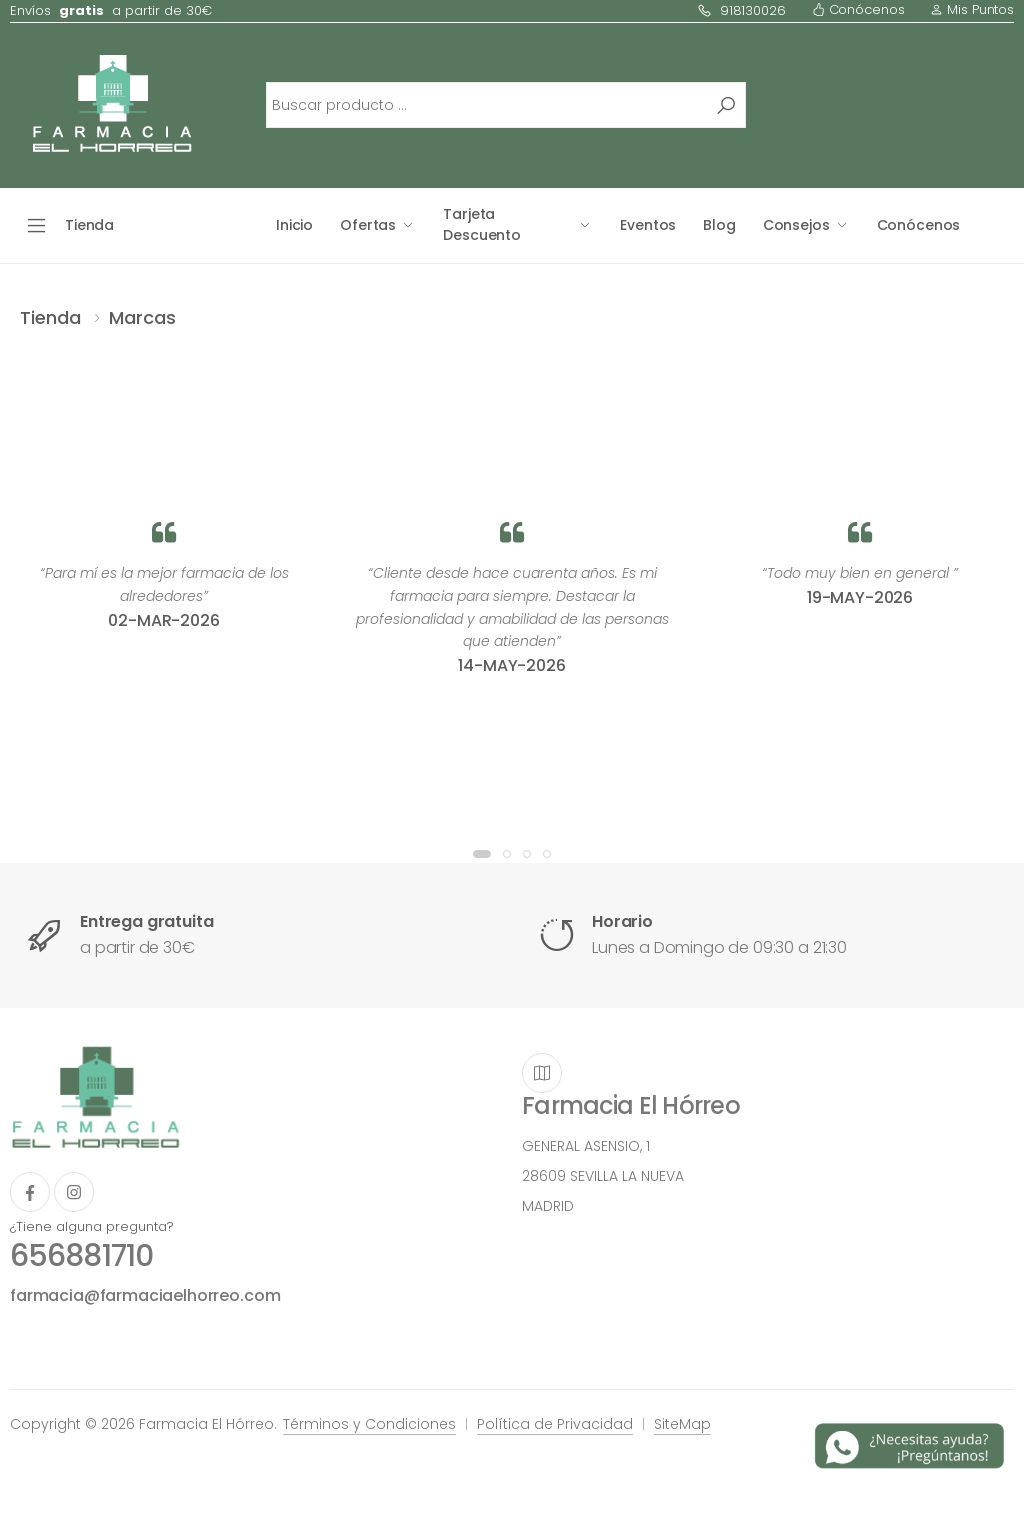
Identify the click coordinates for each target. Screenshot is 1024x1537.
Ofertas (368, 225)
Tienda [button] (89, 225)
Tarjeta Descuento (482, 224)
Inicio (294, 225)
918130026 (741, 10)
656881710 (81, 1256)
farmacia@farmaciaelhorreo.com (145, 1295)
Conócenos (858, 9)
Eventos (648, 225)
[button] (482, 854)
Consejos (796, 225)
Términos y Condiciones (369, 1424)
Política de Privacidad (555, 1424)
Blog (719, 225)
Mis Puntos (972, 9)
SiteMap (682, 1424)
